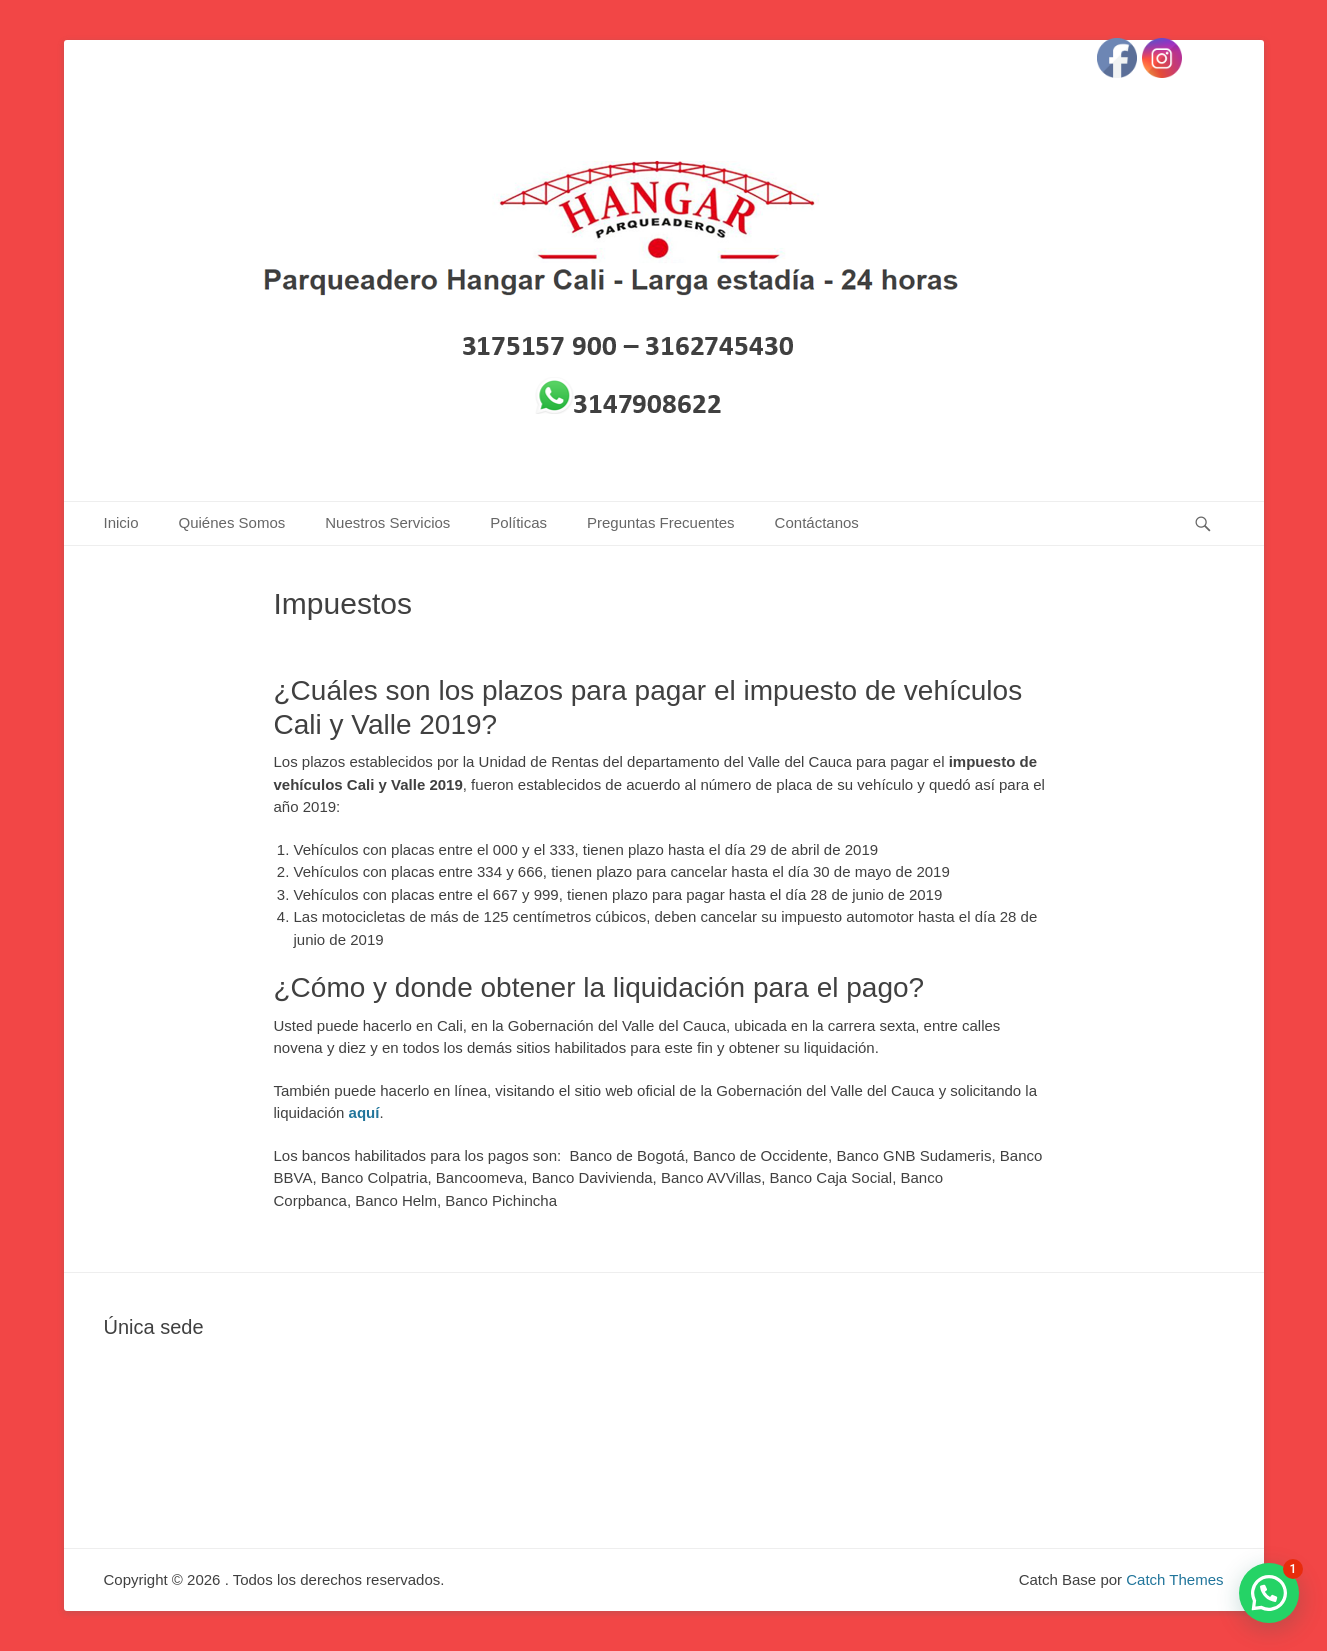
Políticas (518, 522)
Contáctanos (817, 522)
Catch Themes (1174, 1579)
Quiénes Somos (232, 522)
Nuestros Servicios (387, 522)
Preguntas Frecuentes (661, 522)
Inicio (121, 522)
